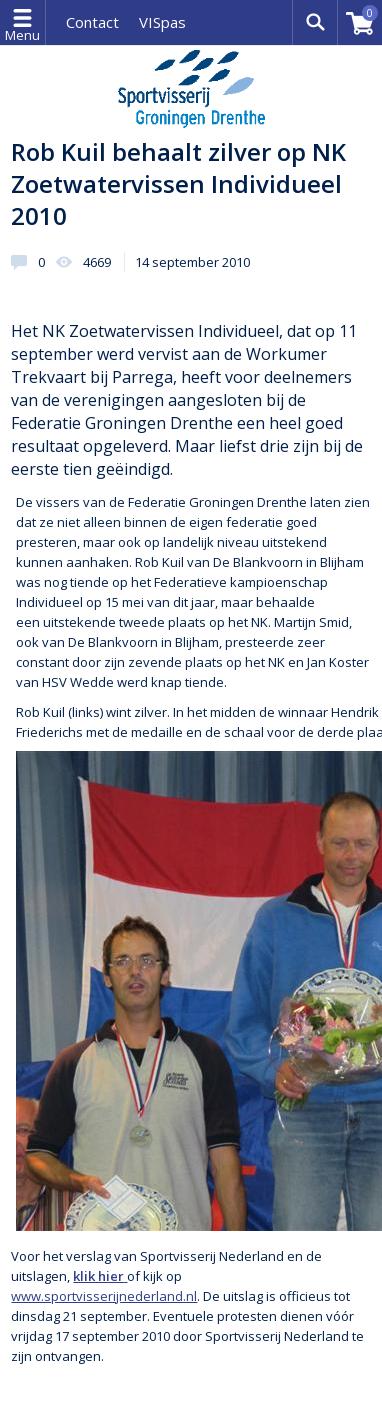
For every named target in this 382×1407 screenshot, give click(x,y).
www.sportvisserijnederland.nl (104, 1296)
